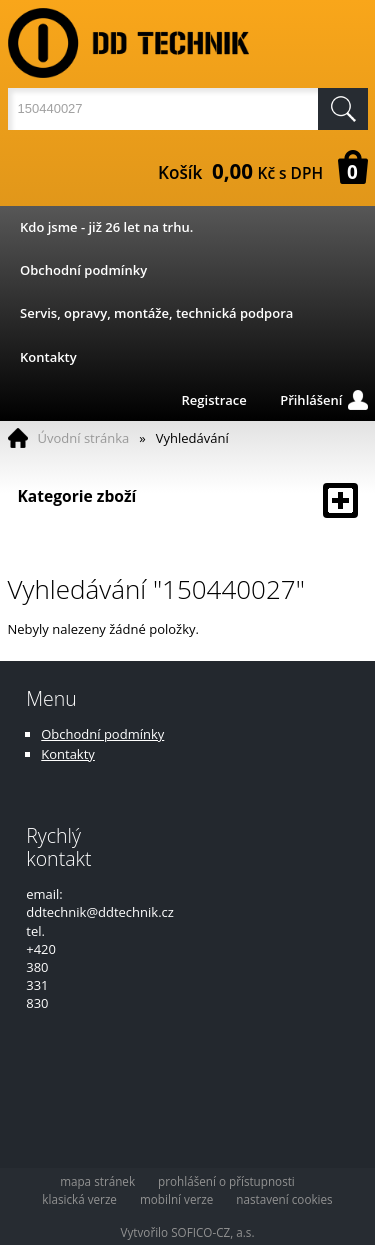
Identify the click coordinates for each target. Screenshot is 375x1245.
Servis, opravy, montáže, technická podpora (156, 313)
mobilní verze (176, 1199)
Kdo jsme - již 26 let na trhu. (106, 227)
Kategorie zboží (188, 500)
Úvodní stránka (84, 438)
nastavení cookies (284, 1199)
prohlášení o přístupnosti (226, 1181)
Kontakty (48, 357)
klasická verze (79, 1199)
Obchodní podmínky (83, 270)
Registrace (214, 400)
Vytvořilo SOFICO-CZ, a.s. (188, 1232)
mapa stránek (97, 1181)
